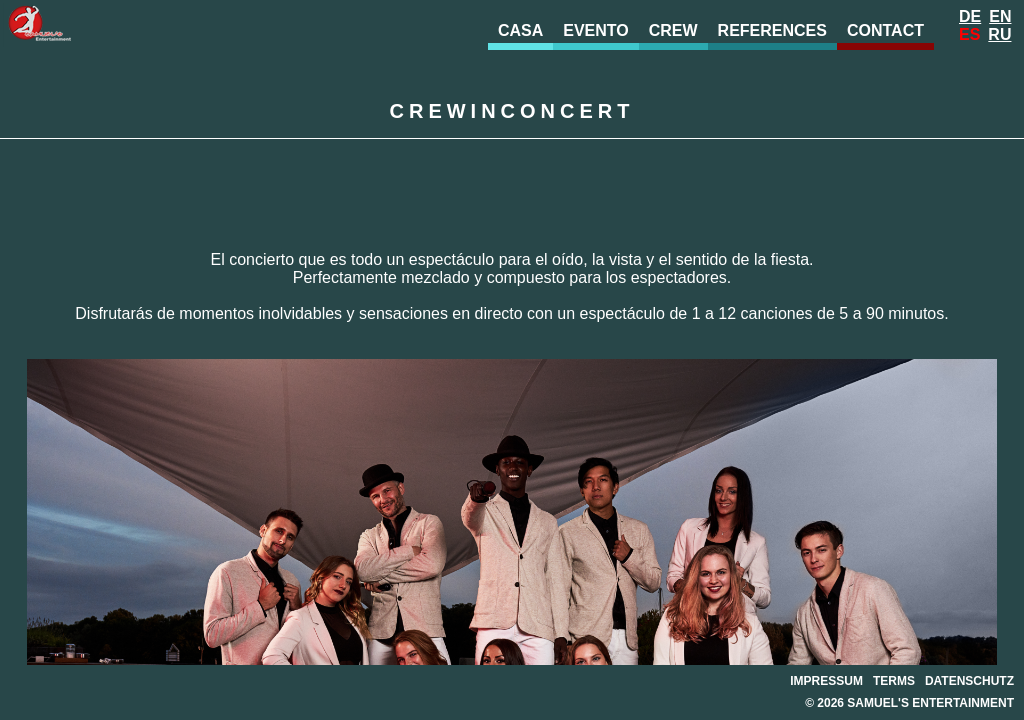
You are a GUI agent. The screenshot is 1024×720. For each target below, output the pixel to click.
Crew (673, 30)
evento (596, 30)
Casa (520, 30)
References (772, 30)
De (970, 16)
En (1000, 16)
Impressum (826, 681)
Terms (894, 681)
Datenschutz (969, 681)
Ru (999, 34)
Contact (885, 30)
